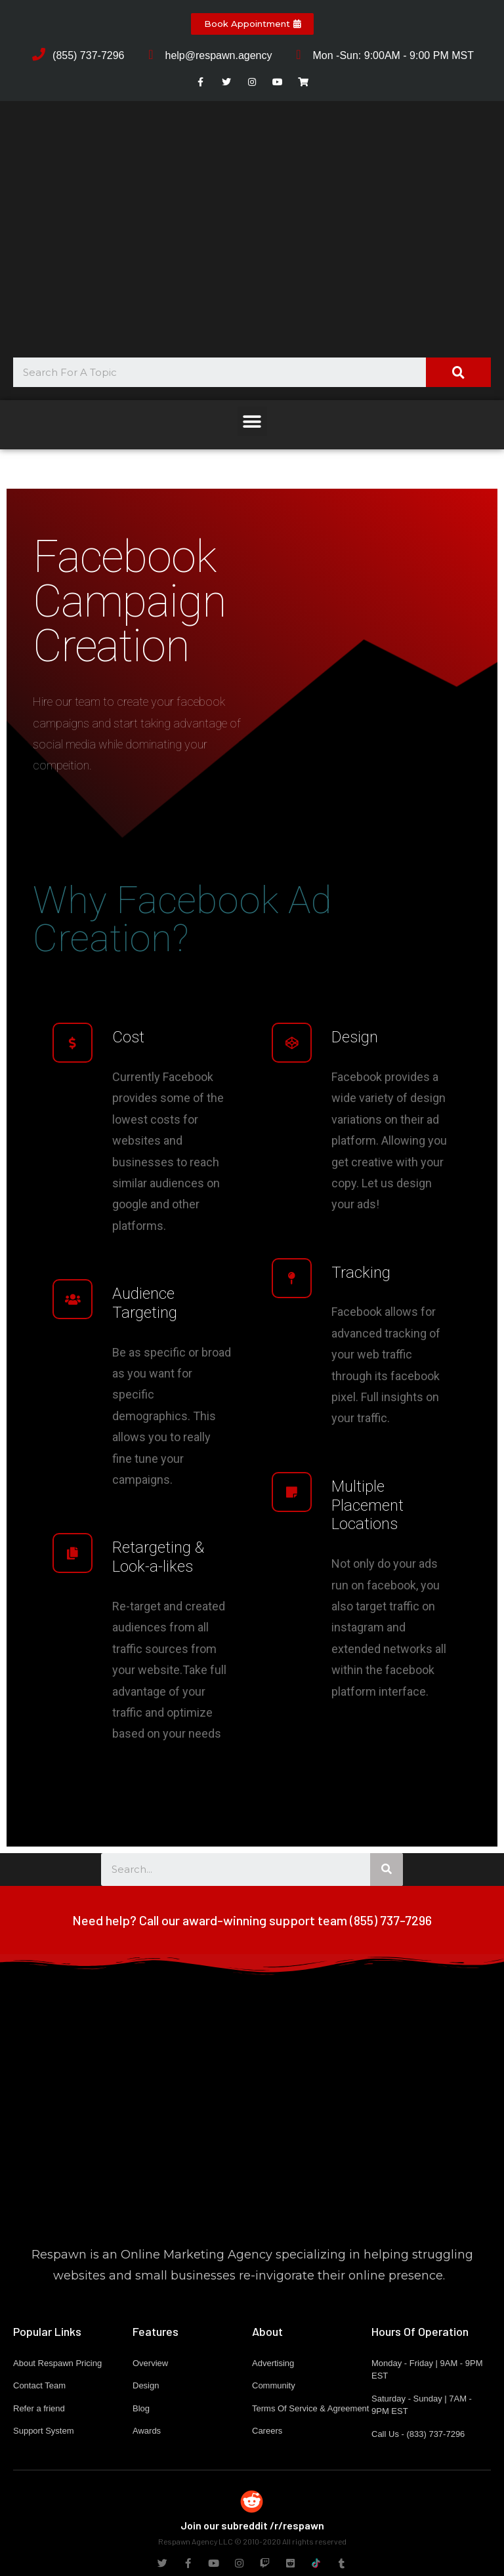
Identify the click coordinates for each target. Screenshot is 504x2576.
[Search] (458, 372)
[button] (252, 24)
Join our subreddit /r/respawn (252, 2525)
